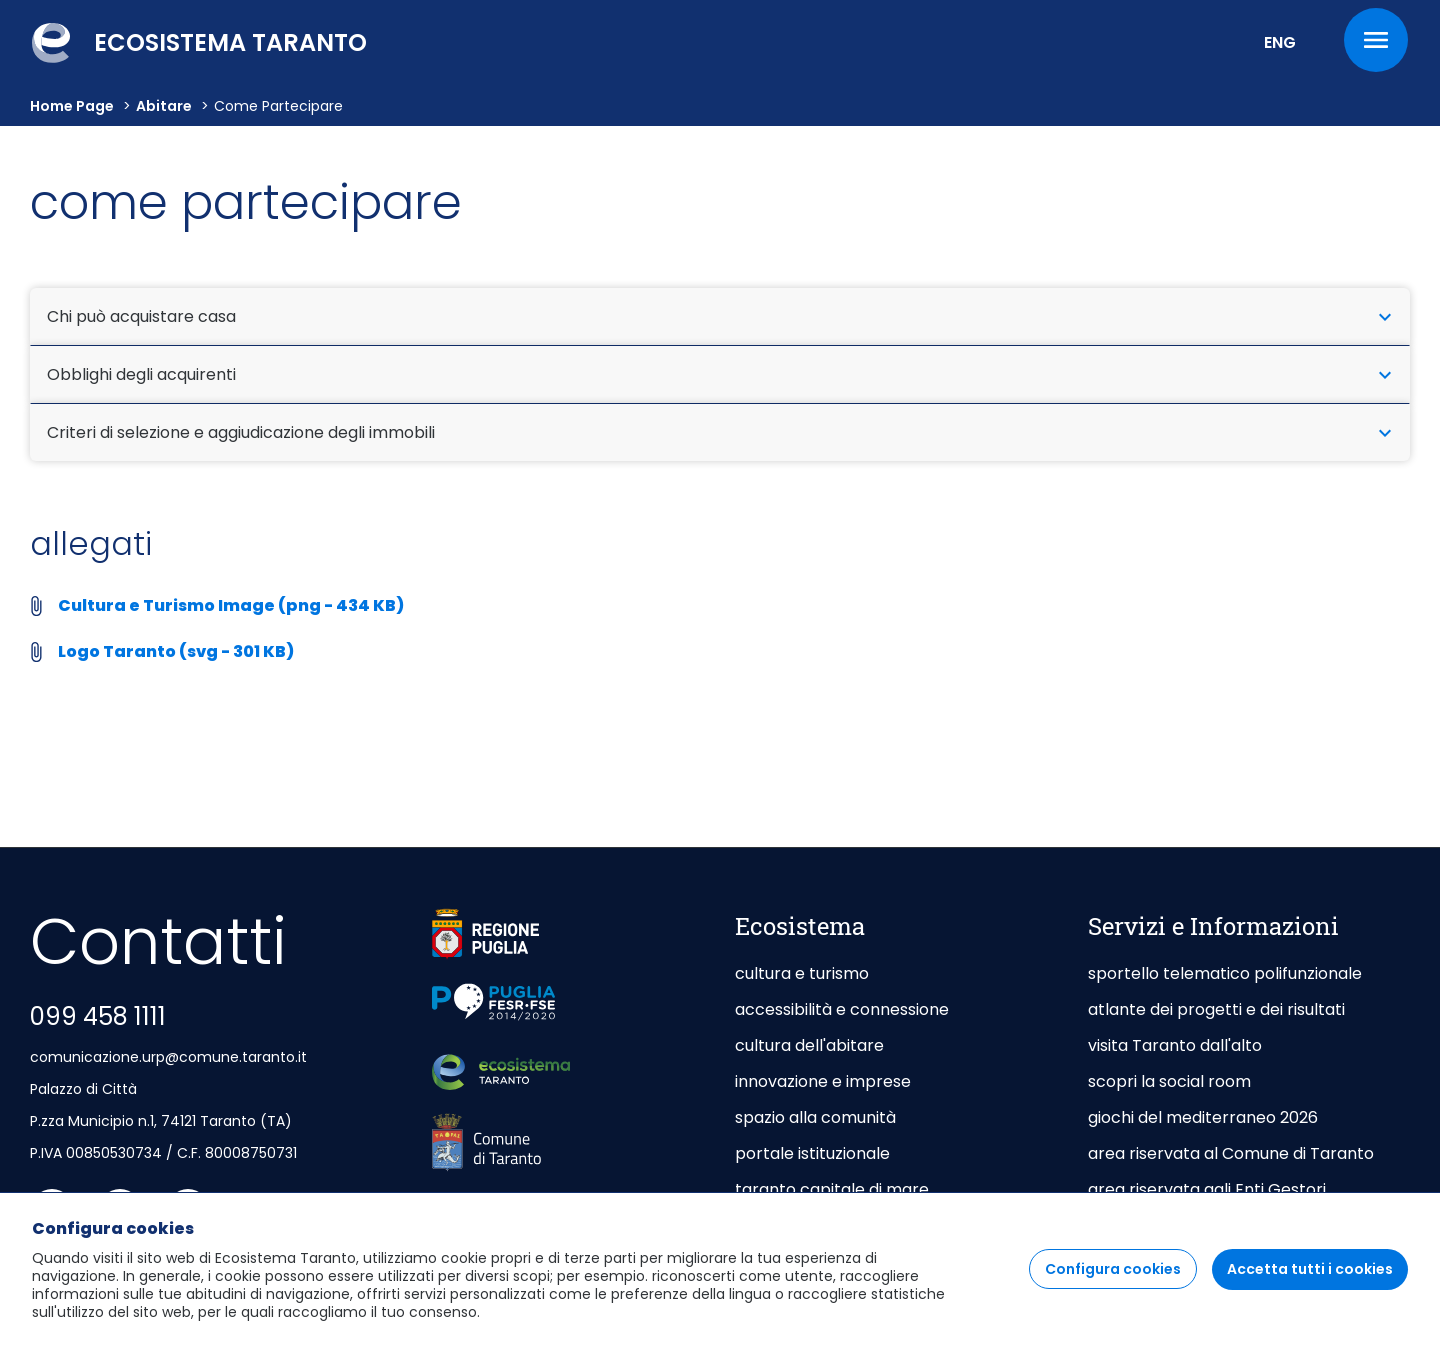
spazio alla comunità (815, 1117)
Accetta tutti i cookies (1310, 1284)
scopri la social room (1169, 1081)
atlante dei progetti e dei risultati (1216, 1009)
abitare (164, 106)
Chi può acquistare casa (720, 316)
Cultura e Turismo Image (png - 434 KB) (231, 605)
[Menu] (1376, 40)
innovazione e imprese (823, 1081)
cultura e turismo (802, 973)
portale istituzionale (812, 1153)
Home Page (72, 106)
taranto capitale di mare (832, 1189)
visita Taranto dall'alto (1175, 1045)
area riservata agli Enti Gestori (1209, 1189)
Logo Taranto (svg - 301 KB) (176, 651)
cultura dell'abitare (809, 1045)
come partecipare (278, 106)
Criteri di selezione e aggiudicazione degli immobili (720, 432)
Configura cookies (1113, 1284)
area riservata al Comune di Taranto (1231, 1153)
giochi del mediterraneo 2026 (1203, 1117)
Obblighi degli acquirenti (720, 374)
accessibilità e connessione (842, 1009)
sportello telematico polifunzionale (1225, 973)
